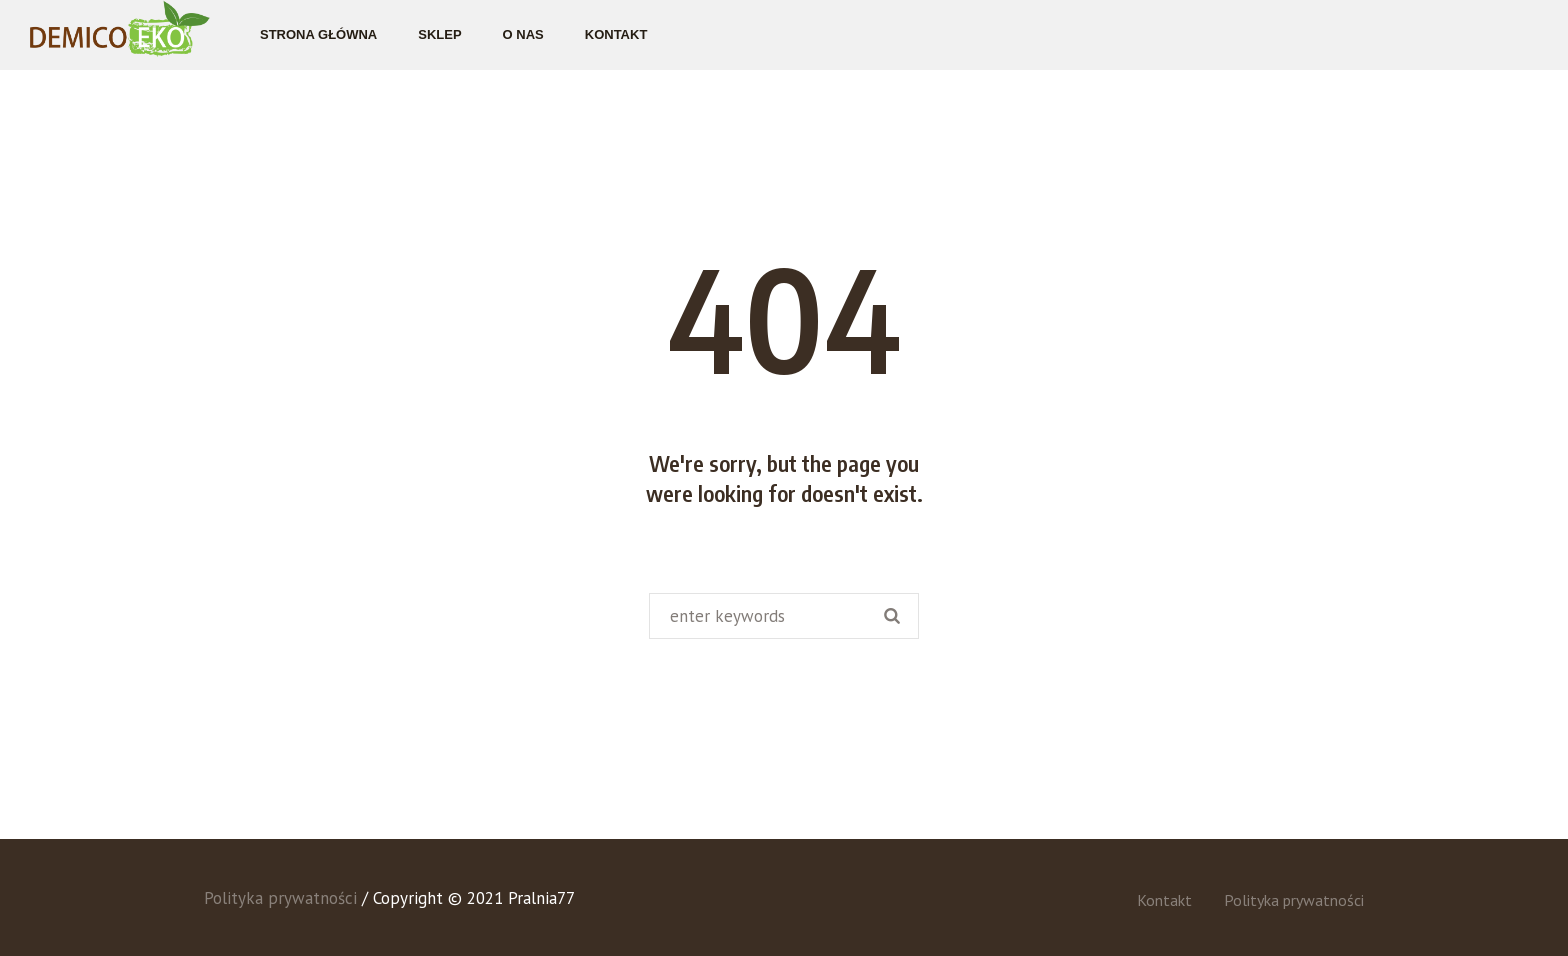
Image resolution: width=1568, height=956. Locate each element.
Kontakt (1164, 900)
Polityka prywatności (1294, 900)
